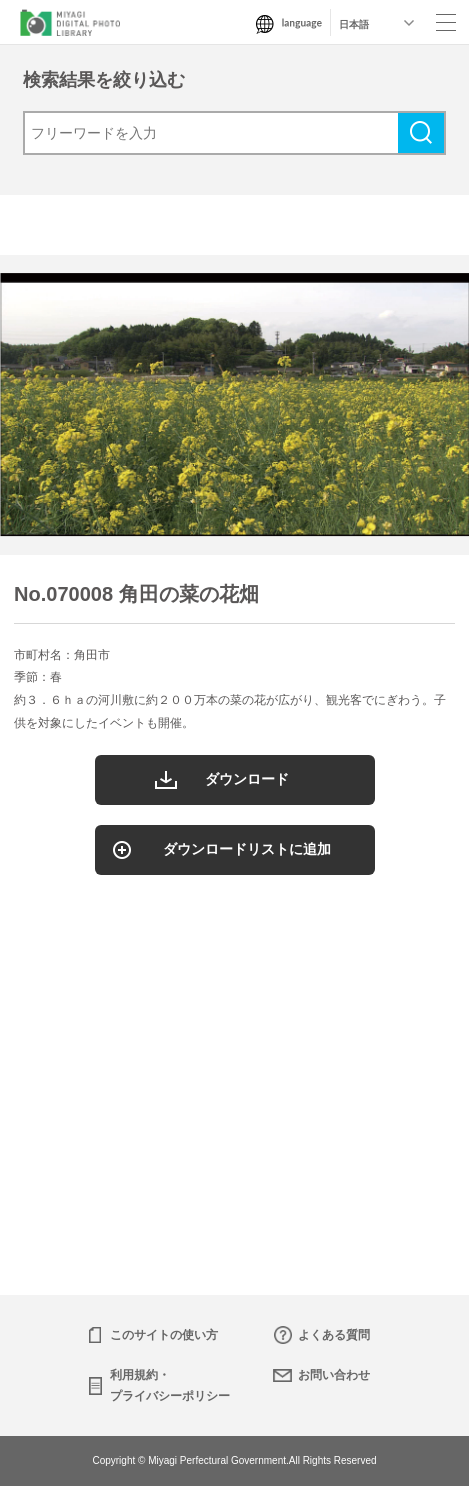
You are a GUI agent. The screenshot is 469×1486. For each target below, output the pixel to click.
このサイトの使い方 (164, 1335)
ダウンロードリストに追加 (247, 849)
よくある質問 (334, 1335)
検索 (421, 133)
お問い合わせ (334, 1375)
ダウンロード (247, 779)
